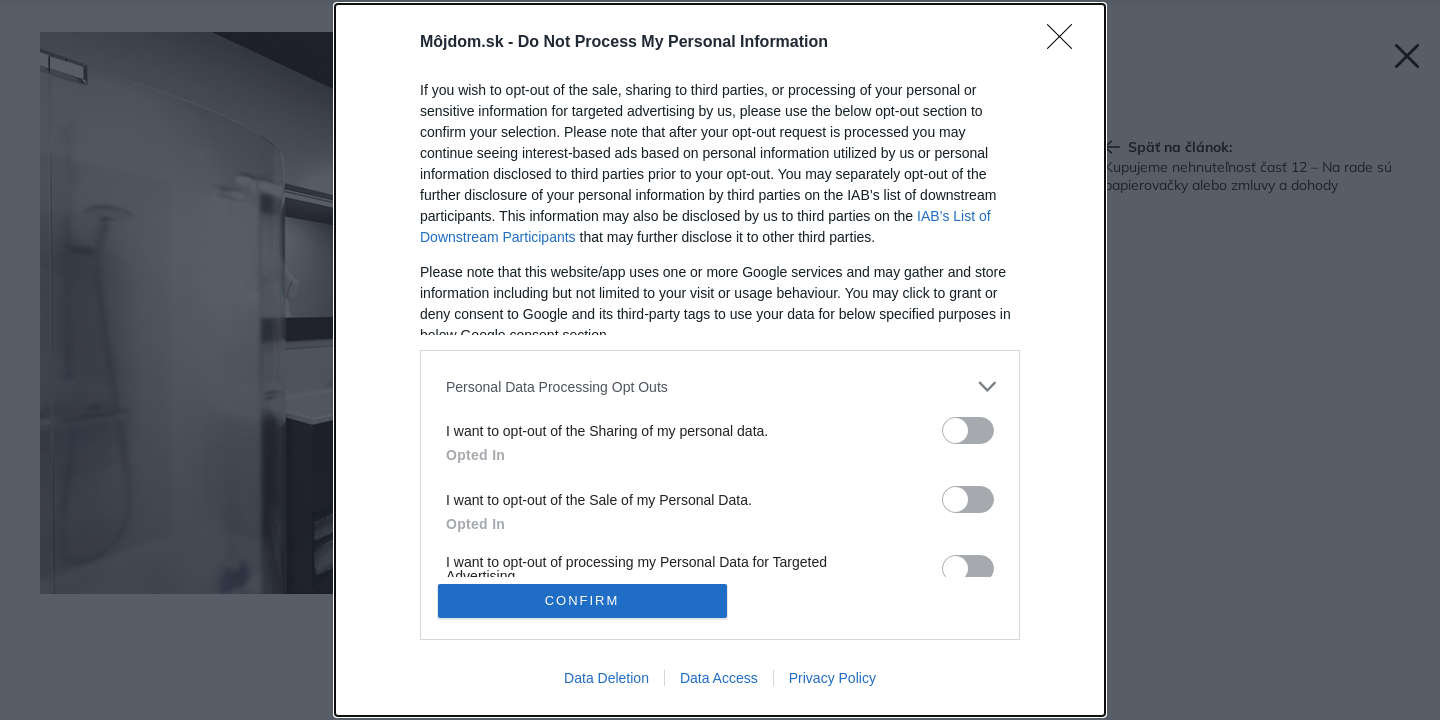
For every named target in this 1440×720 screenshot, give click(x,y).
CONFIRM (582, 600)
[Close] (1066, 43)
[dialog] (720, 360)
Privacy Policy (832, 678)
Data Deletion (606, 678)
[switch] (968, 430)
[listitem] (720, 386)
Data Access (719, 678)
